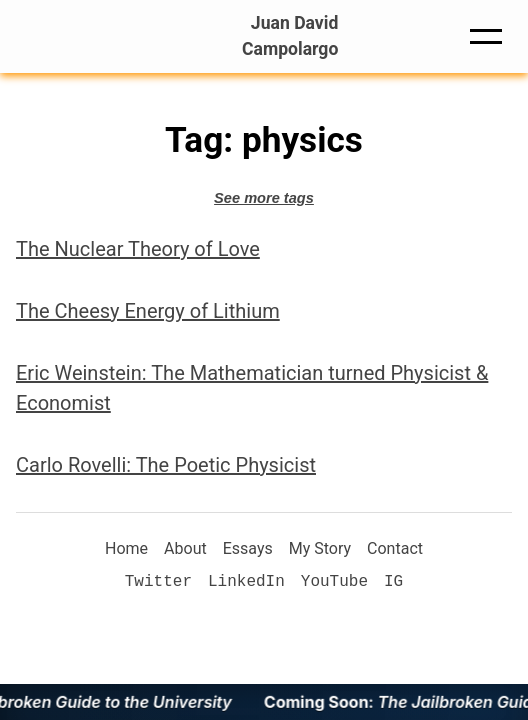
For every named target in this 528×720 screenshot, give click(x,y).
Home (126, 548)
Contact (395, 548)
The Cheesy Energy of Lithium (148, 311)
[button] (486, 36)
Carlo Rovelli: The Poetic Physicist (166, 465)
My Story (320, 548)
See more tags (264, 198)
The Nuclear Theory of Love (138, 249)
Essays (248, 548)
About (185, 548)
